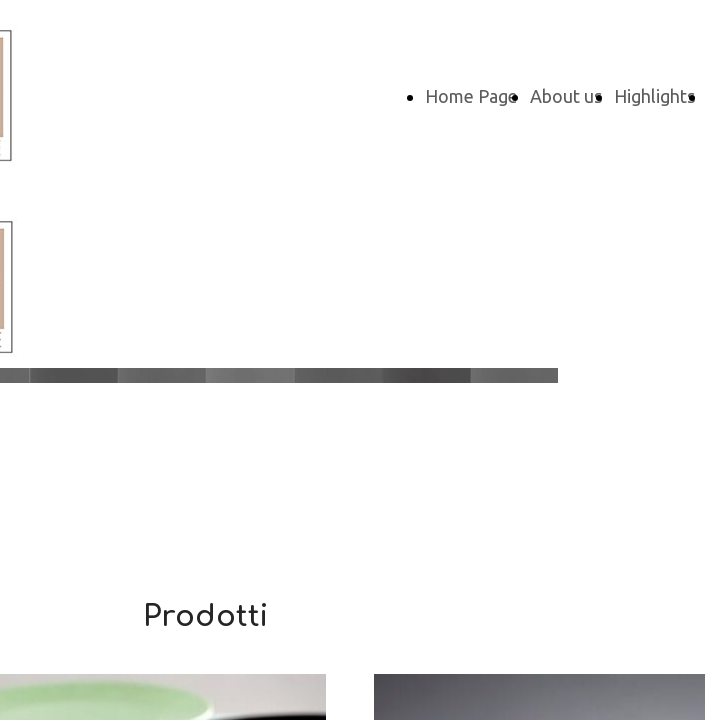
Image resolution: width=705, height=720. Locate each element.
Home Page (471, 96)
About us (566, 96)
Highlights (654, 96)
